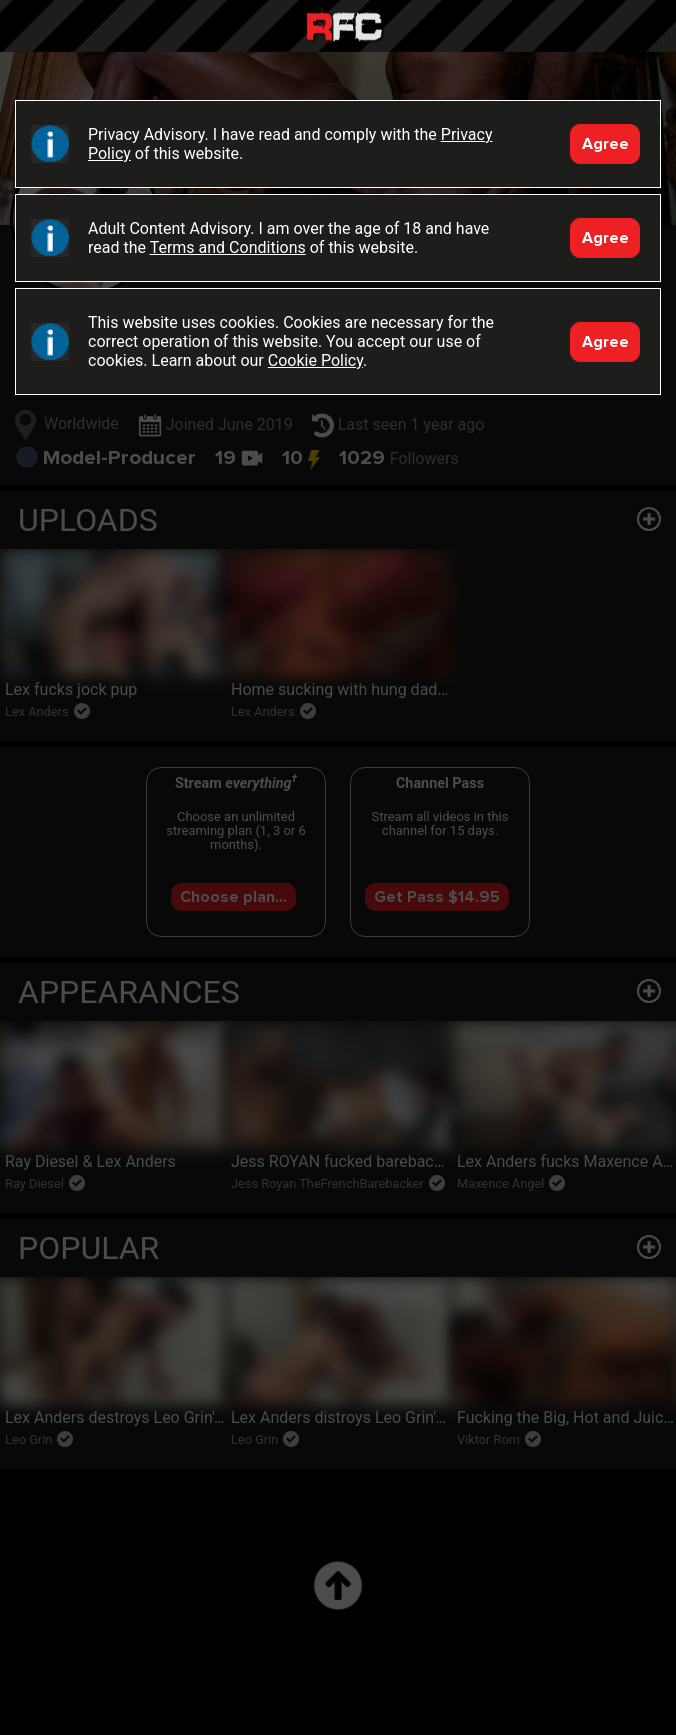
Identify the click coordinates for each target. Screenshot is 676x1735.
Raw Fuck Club (344, 28)
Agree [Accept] (605, 144)
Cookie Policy (315, 360)
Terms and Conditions (228, 247)
